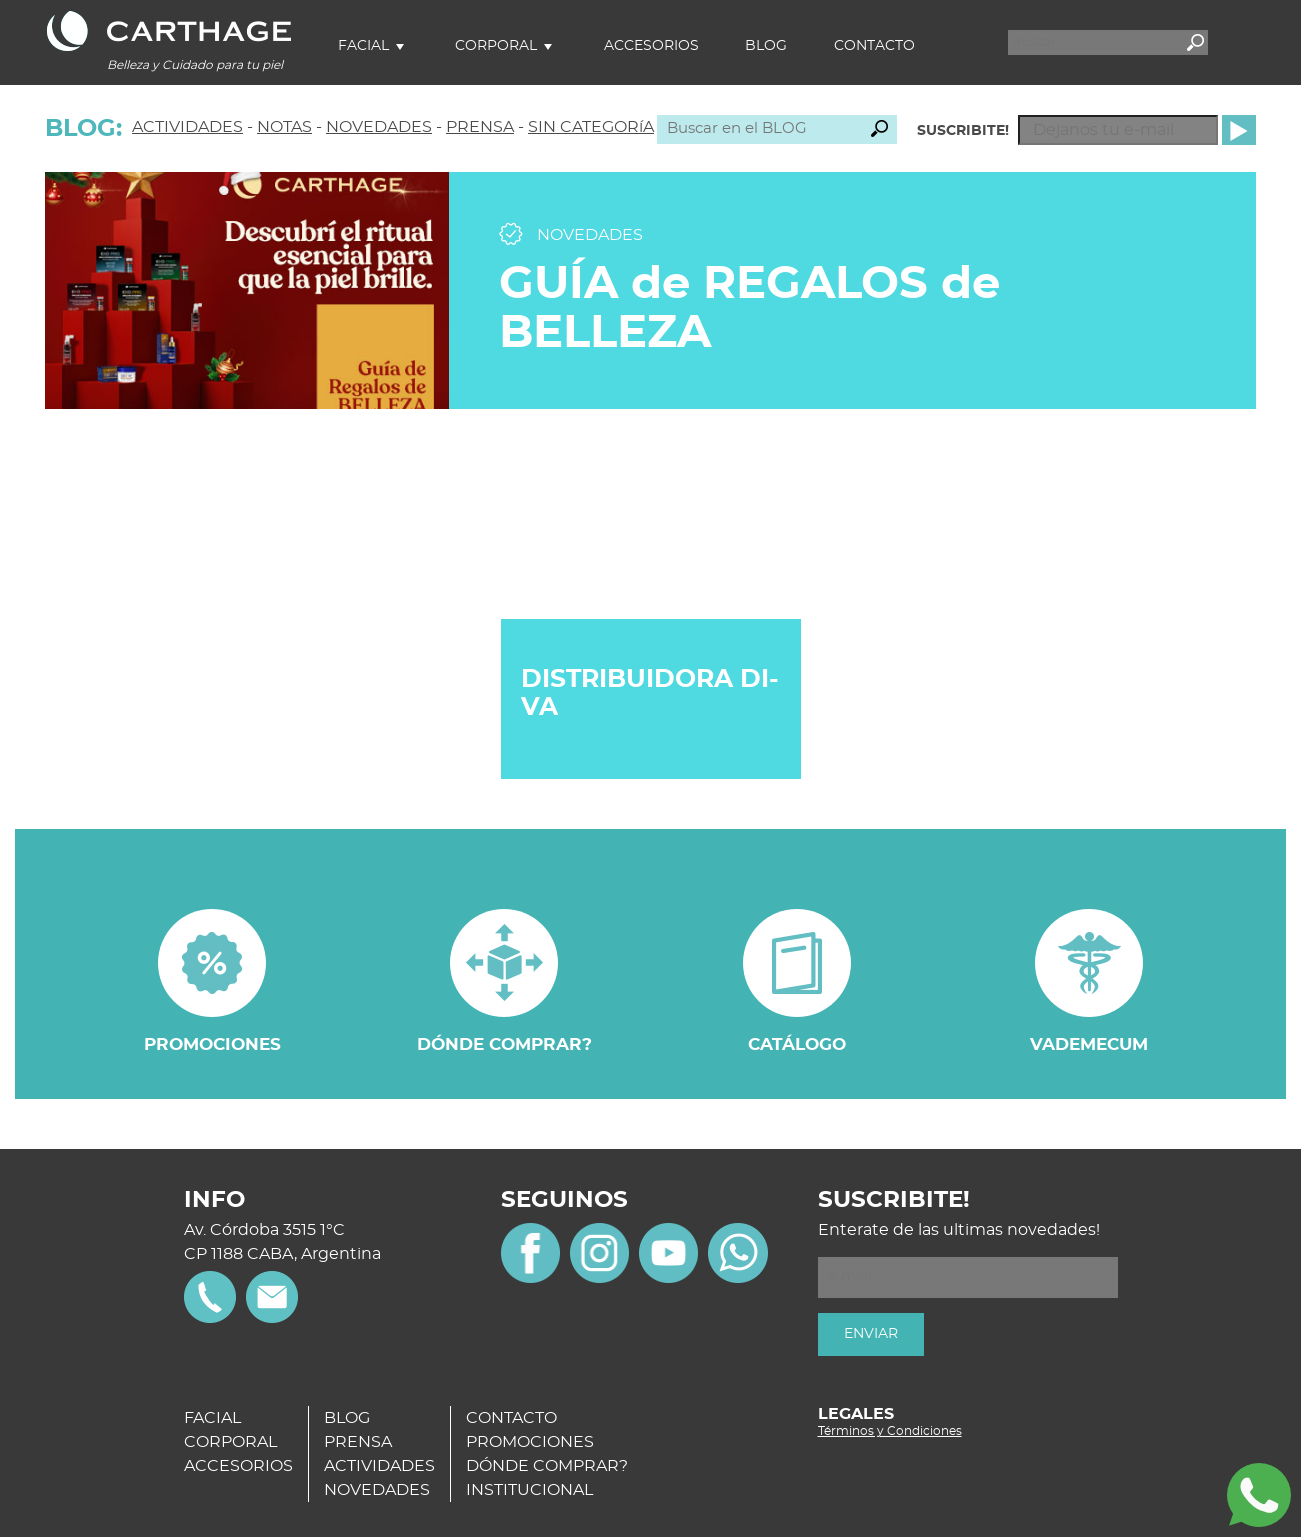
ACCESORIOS (238, 1466)
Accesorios (651, 46)
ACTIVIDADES (187, 127)
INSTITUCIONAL (529, 1490)
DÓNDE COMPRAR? (547, 1466)
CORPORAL (230, 1442)
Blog (766, 46)
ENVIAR (871, 1334)
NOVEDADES (379, 127)
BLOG (347, 1418)
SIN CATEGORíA (591, 127)
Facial (363, 46)
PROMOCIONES (530, 1442)
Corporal (496, 46)
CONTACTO (511, 1418)
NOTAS (284, 127)
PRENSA (480, 127)
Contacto (874, 46)
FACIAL (212, 1418)
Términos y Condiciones (890, 1431)
